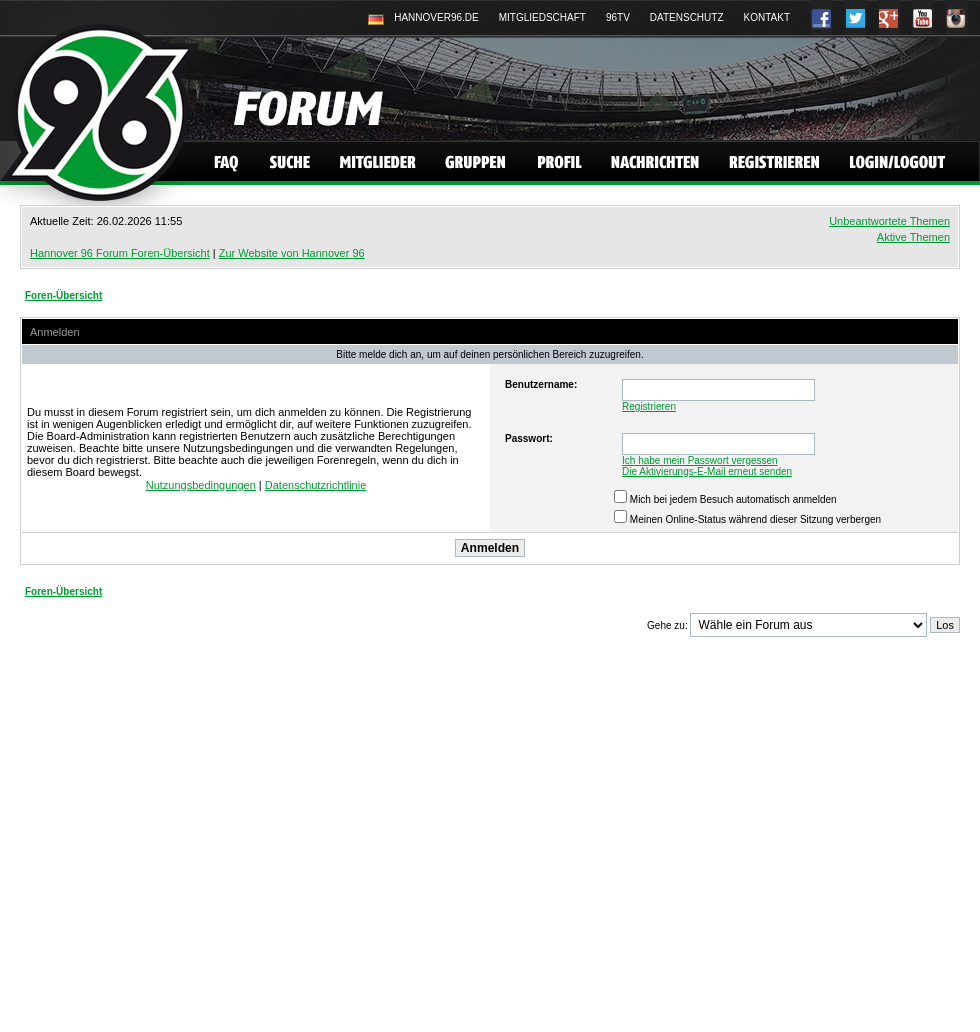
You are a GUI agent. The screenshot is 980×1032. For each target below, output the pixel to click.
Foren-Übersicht (63, 295)
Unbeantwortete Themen (889, 221)
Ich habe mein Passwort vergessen (700, 460)
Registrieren (649, 406)
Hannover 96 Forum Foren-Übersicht (120, 253)
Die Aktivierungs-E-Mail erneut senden (707, 471)
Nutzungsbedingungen (201, 485)
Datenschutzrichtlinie (316, 485)
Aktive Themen (913, 237)
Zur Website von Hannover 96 (292, 253)
